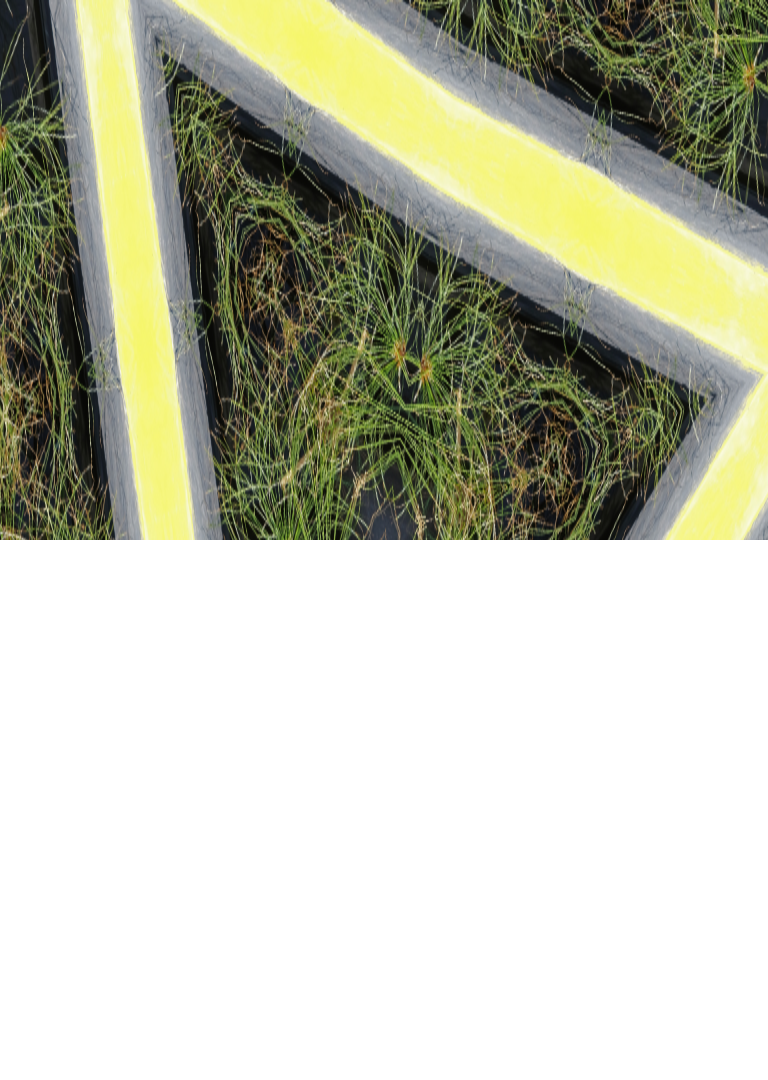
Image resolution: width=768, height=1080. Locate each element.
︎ (729, 32)
